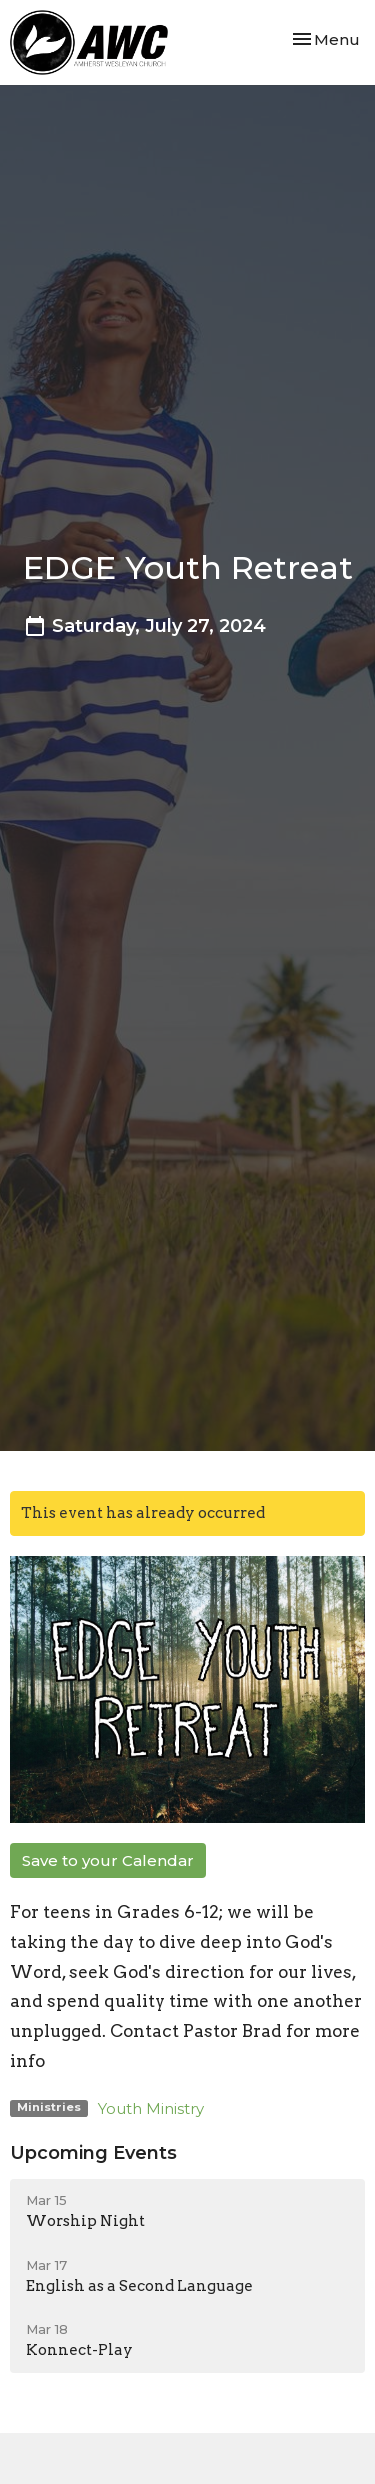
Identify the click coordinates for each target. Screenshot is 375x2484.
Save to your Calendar (108, 1860)
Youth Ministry (151, 2108)
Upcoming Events (93, 2153)
